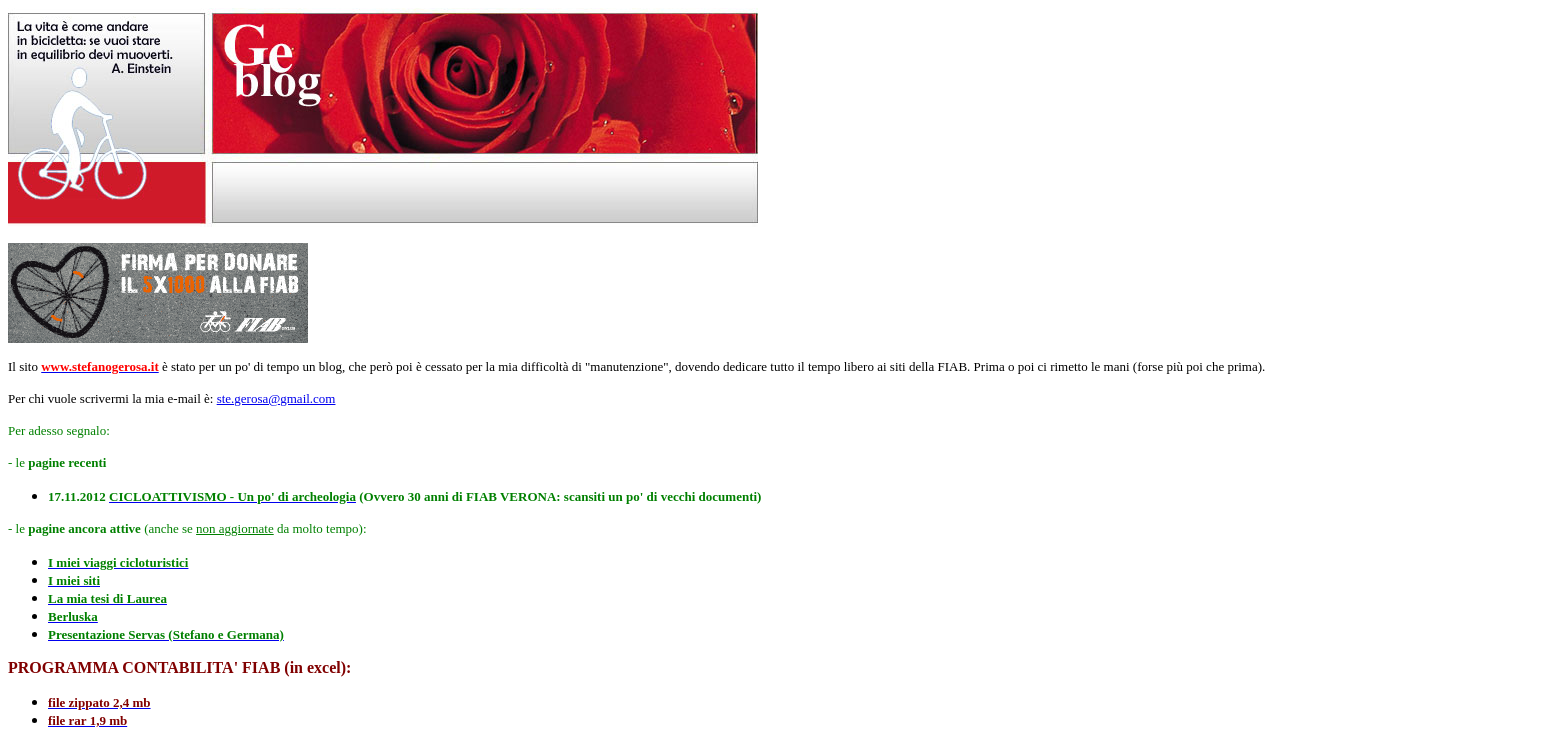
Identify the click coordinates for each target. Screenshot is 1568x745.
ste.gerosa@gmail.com (276, 398)
